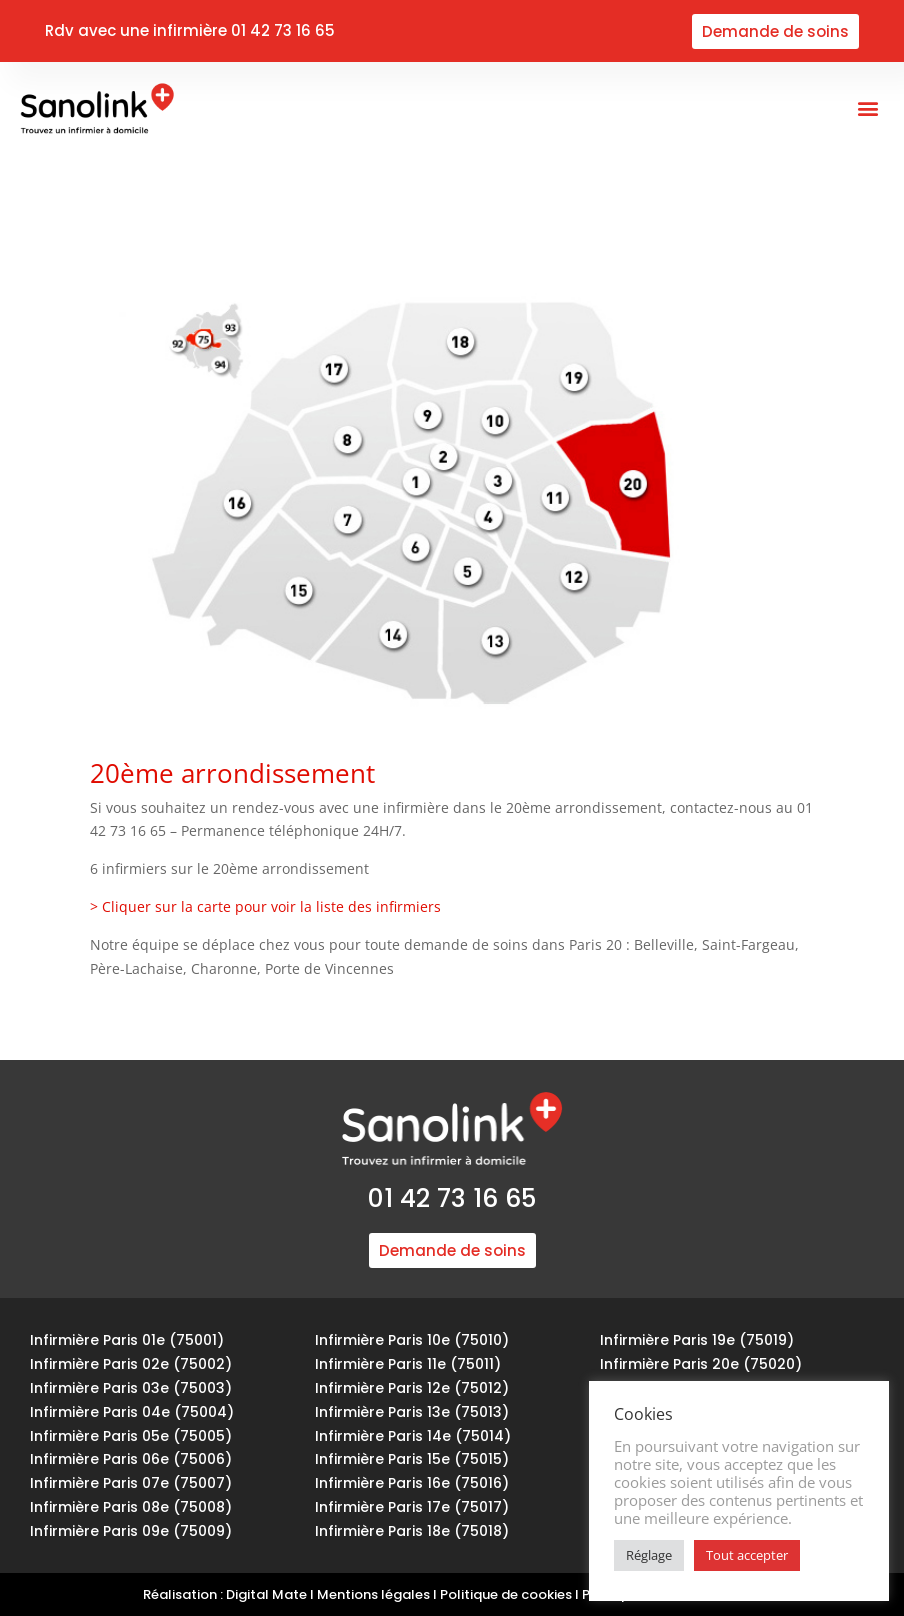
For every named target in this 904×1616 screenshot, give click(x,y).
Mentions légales (373, 1594)
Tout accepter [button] (747, 1555)
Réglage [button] (649, 1555)
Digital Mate (266, 1594)
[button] (867, 108)
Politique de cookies (506, 1594)
